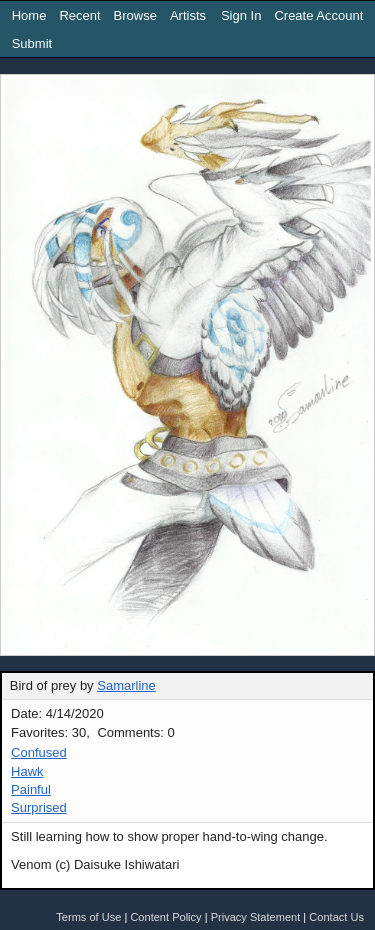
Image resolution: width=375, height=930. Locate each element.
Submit (32, 43)
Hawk (27, 771)
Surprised (39, 807)
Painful (31, 789)
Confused (39, 752)
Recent (79, 15)
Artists (188, 15)
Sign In (241, 15)
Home (29, 15)
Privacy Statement (256, 917)
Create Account (318, 15)
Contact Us (336, 917)
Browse (135, 15)
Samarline (126, 685)
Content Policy (165, 917)
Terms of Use (88, 917)
